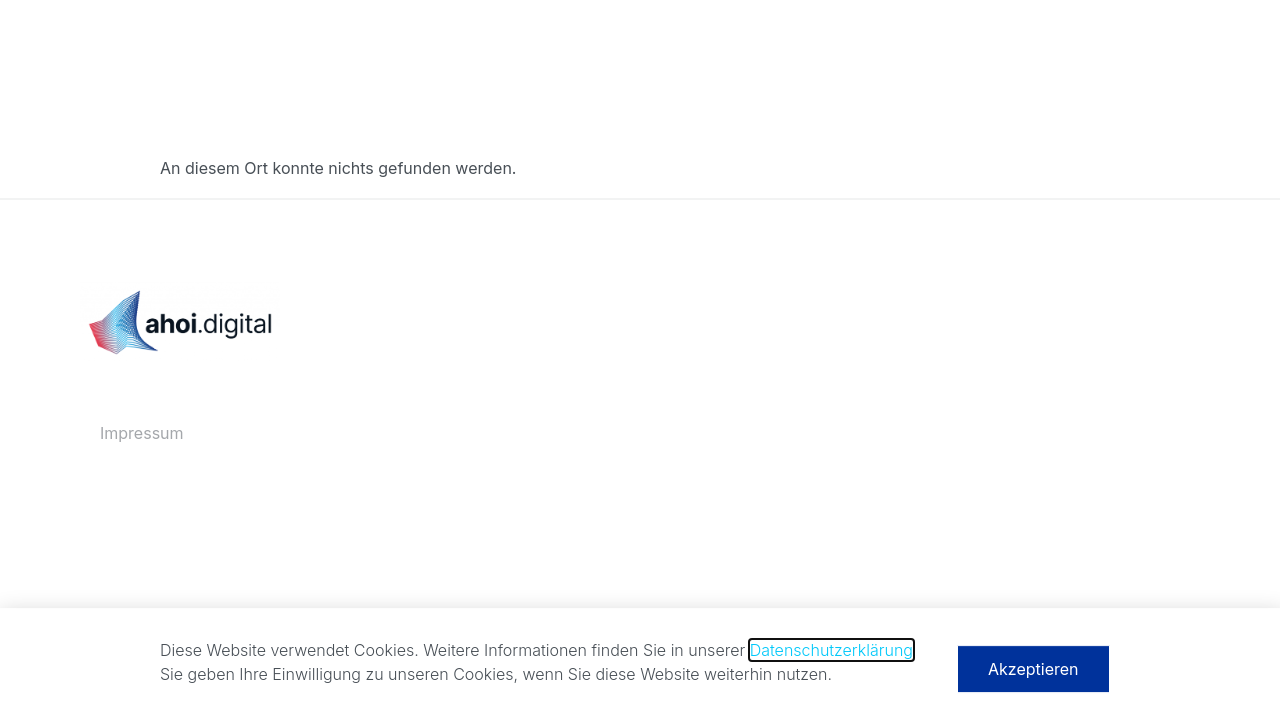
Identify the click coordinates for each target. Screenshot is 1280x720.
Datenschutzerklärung (831, 655)
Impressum (142, 433)
